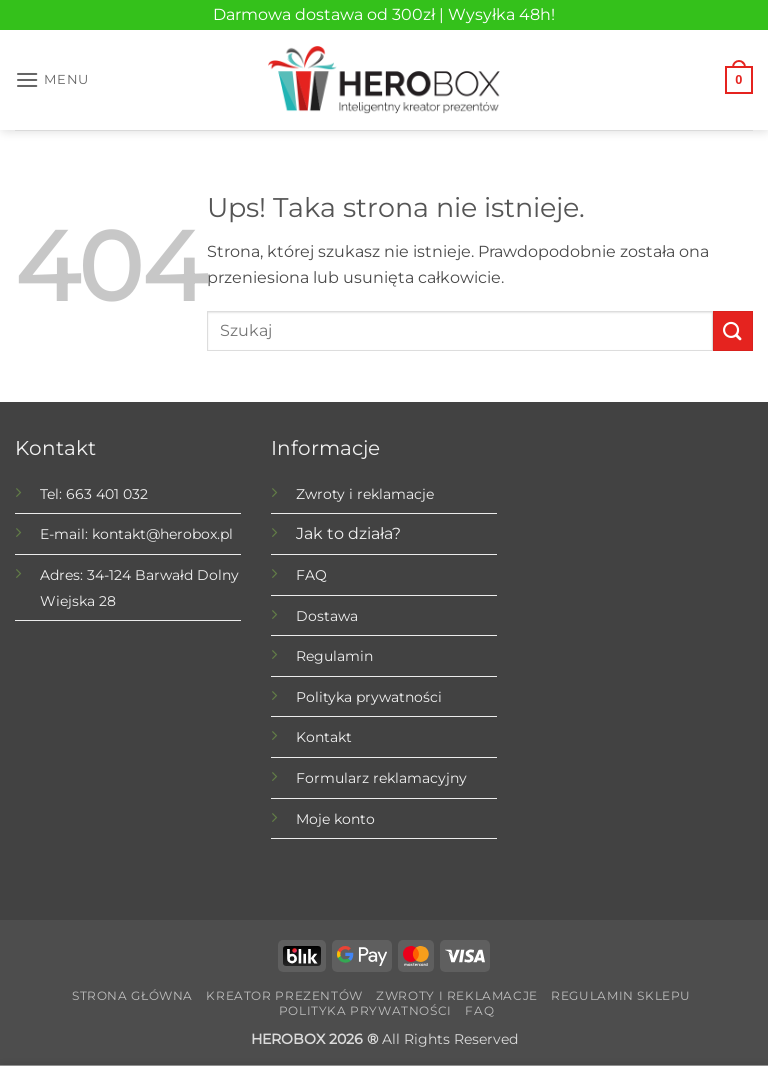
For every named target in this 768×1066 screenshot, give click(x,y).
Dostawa (327, 616)
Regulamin (334, 656)
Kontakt (324, 737)
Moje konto (335, 819)
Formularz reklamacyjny (381, 778)
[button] (52, 79)
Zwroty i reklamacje (365, 494)
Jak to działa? (348, 533)
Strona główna (132, 995)
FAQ (311, 575)
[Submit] (733, 330)
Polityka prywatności (369, 697)
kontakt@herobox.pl (162, 534)
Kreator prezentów (284, 995)
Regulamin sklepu (621, 995)
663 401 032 (107, 494)
